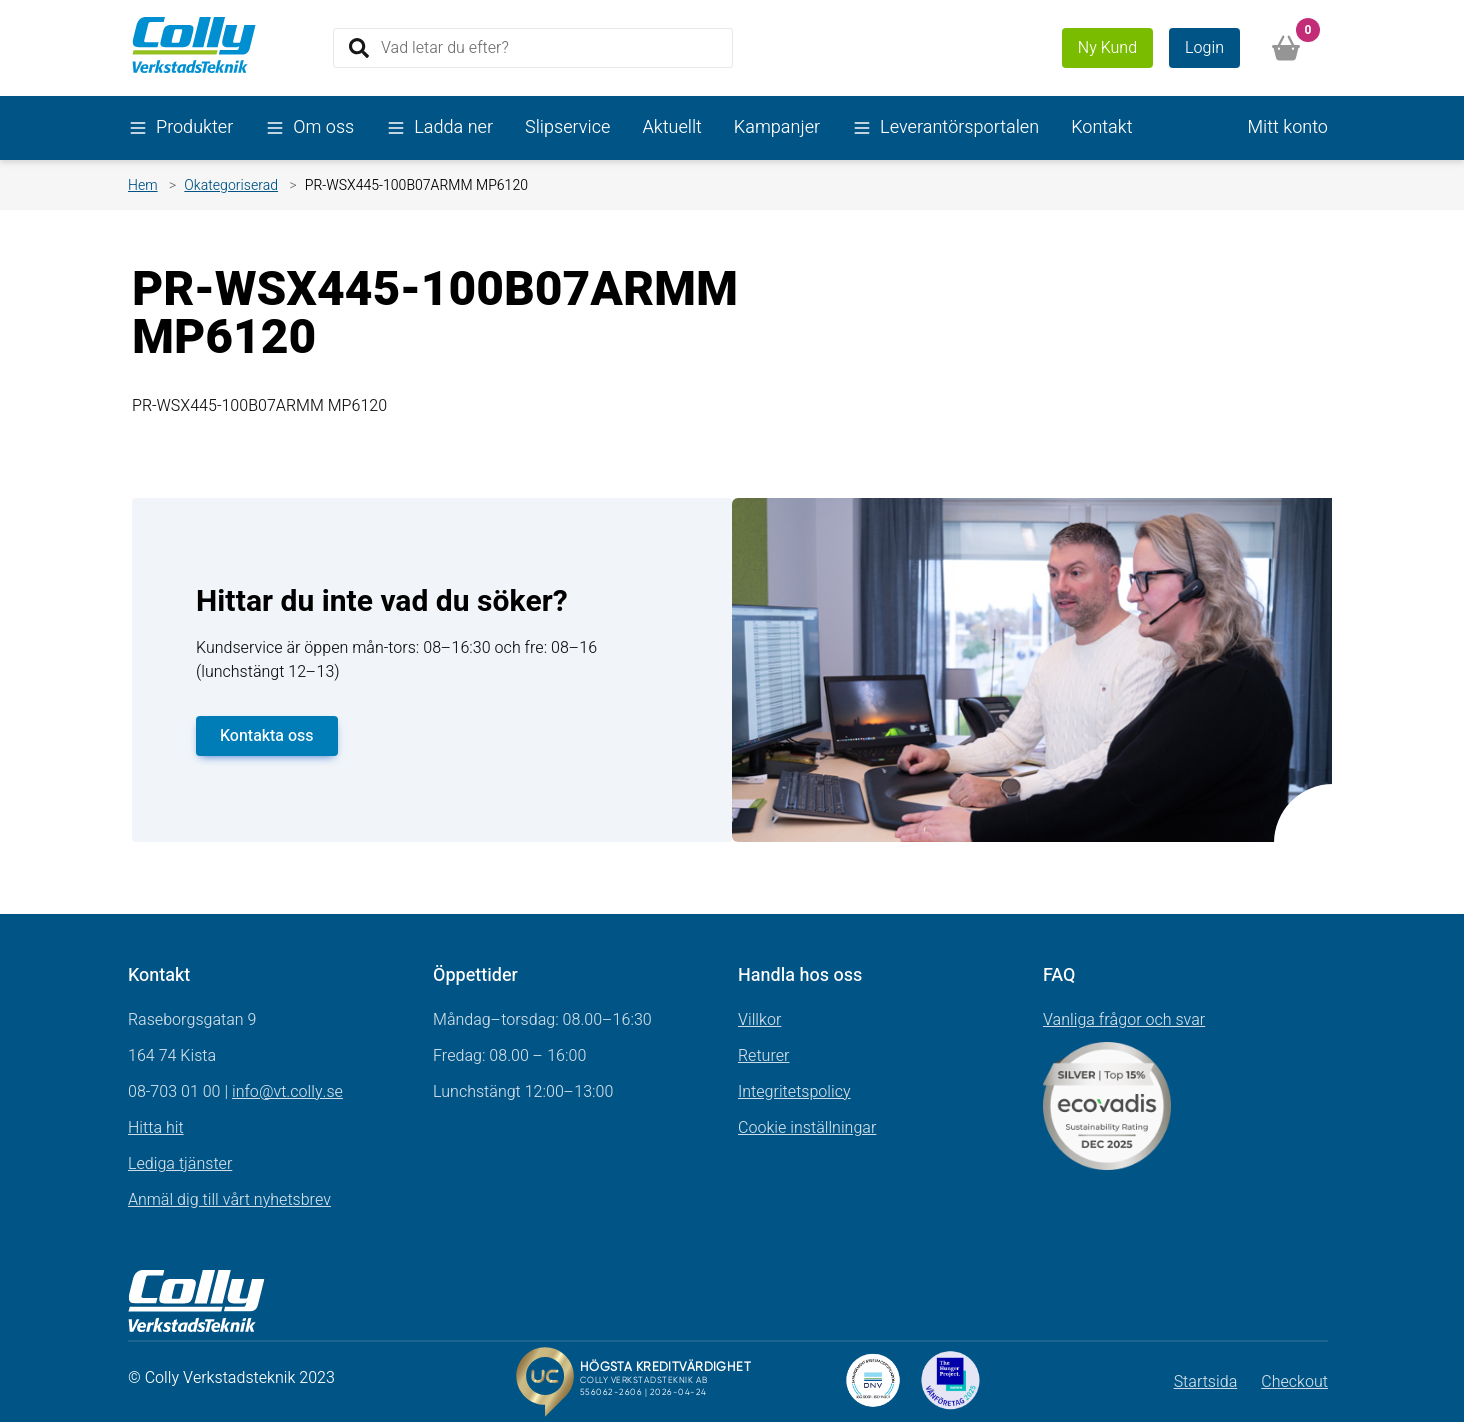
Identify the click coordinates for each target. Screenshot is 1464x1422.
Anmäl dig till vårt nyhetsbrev (229, 1200)
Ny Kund (1107, 48)
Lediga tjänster (180, 1164)
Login (1204, 48)
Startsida (1206, 1382)
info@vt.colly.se (287, 1092)
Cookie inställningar (807, 1128)
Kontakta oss (267, 736)
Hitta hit (156, 1128)
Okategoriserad (231, 185)
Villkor (759, 1020)
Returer (764, 1056)
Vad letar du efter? (445, 47)
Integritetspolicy (794, 1092)
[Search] (533, 48)
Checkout (1294, 1382)
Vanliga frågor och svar (1124, 1020)
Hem (143, 185)
